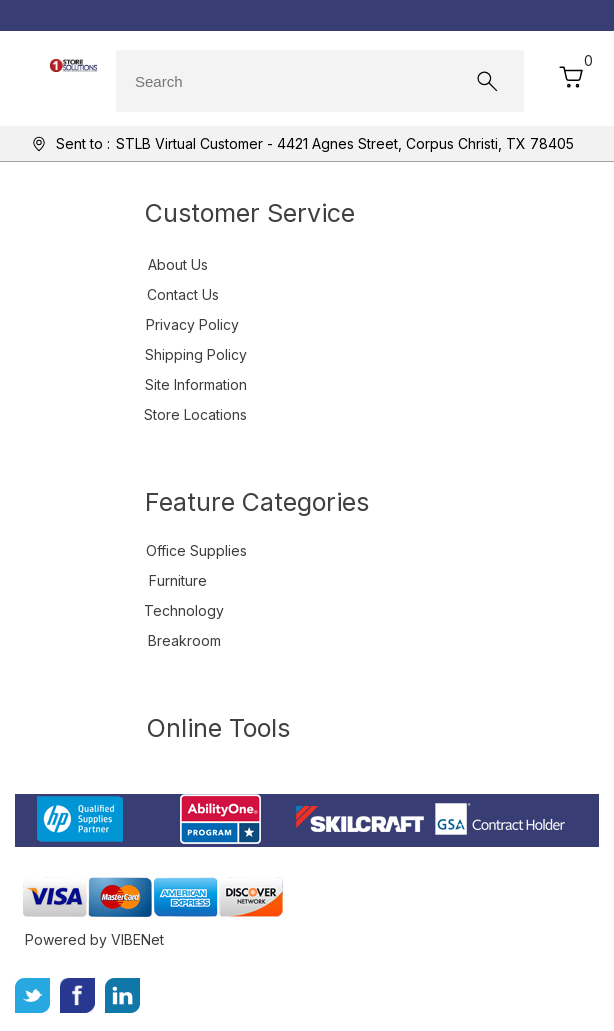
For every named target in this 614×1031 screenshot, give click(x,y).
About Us (178, 264)
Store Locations (195, 414)
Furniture (178, 580)
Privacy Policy (192, 324)
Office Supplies (196, 550)
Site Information (196, 384)
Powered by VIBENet (94, 939)
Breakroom (184, 640)
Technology (184, 610)
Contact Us (183, 294)
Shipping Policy (196, 354)
